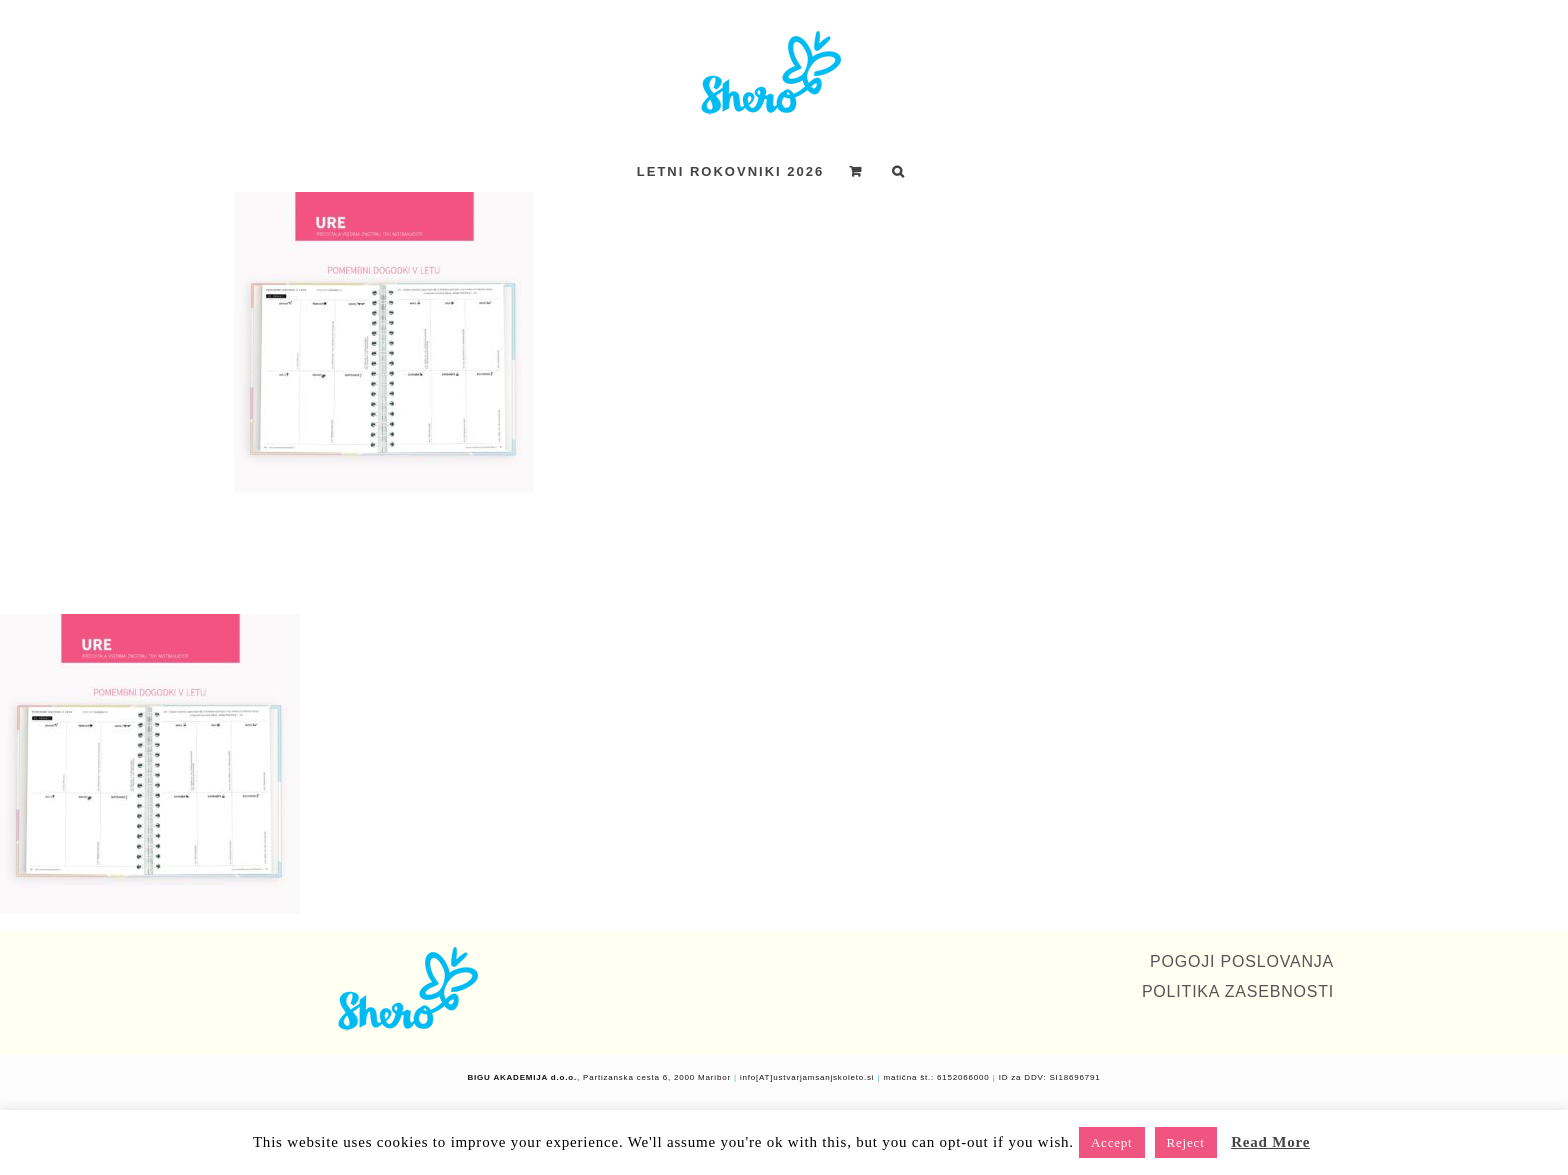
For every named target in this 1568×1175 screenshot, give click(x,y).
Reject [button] (1186, 1142)
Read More (1270, 1142)
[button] (899, 171)
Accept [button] (1112, 1142)
